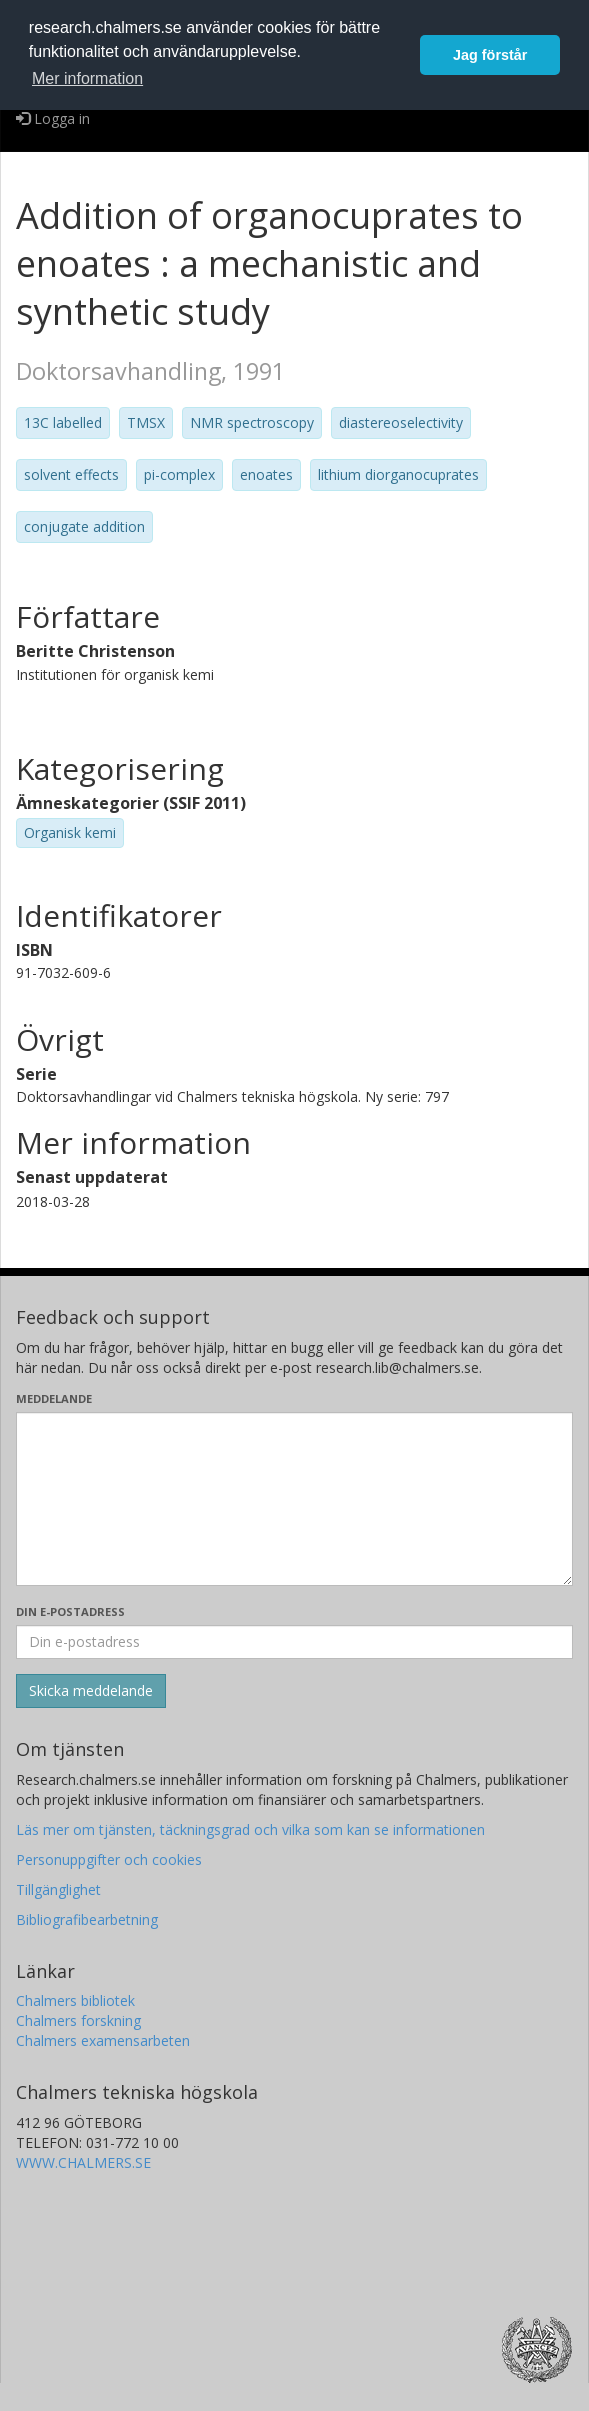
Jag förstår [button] (490, 55)
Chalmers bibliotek (75, 2000)
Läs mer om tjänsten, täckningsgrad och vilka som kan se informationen (250, 1829)
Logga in (53, 118)
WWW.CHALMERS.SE (83, 2162)
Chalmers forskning (78, 2020)
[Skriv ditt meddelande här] (294, 1499)
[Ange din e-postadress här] (294, 1642)
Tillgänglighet (58, 1889)
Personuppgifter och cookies (109, 1859)
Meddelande (54, 1398)
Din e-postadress (70, 1611)
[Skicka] (91, 1691)
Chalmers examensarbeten (103, 2040)
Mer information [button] (87, 78)
